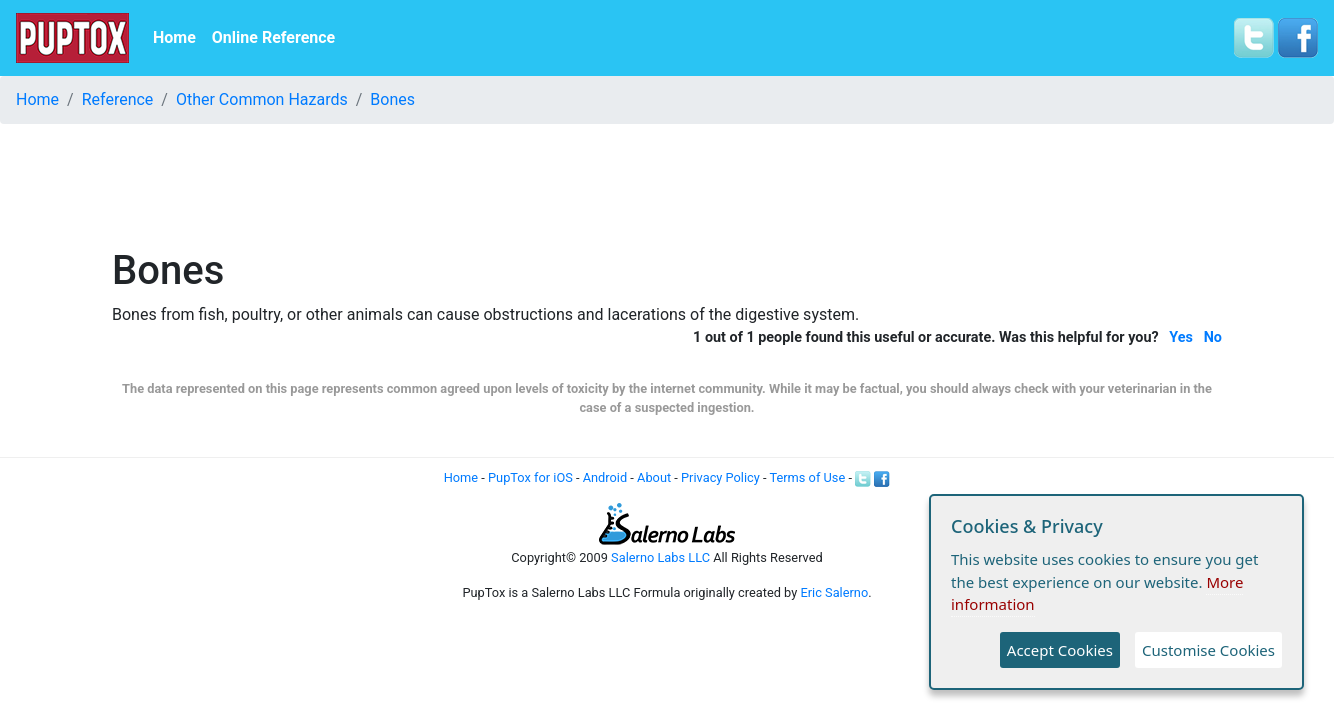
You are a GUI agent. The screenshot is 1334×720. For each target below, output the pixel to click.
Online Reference (273, 37)
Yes (1181, 337)
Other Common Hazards (262, 99)
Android (605, 477)
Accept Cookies (1060, 650)
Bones (392, 99)
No (1213, 337)
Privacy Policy (720, 477)
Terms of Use (807, 477)
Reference (118, 99)
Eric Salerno (834, 592)
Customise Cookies (1208, 650)
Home (174, 37)
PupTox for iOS (530, 477)
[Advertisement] (667, 185)
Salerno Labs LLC (660, 557)
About (654, 477)
